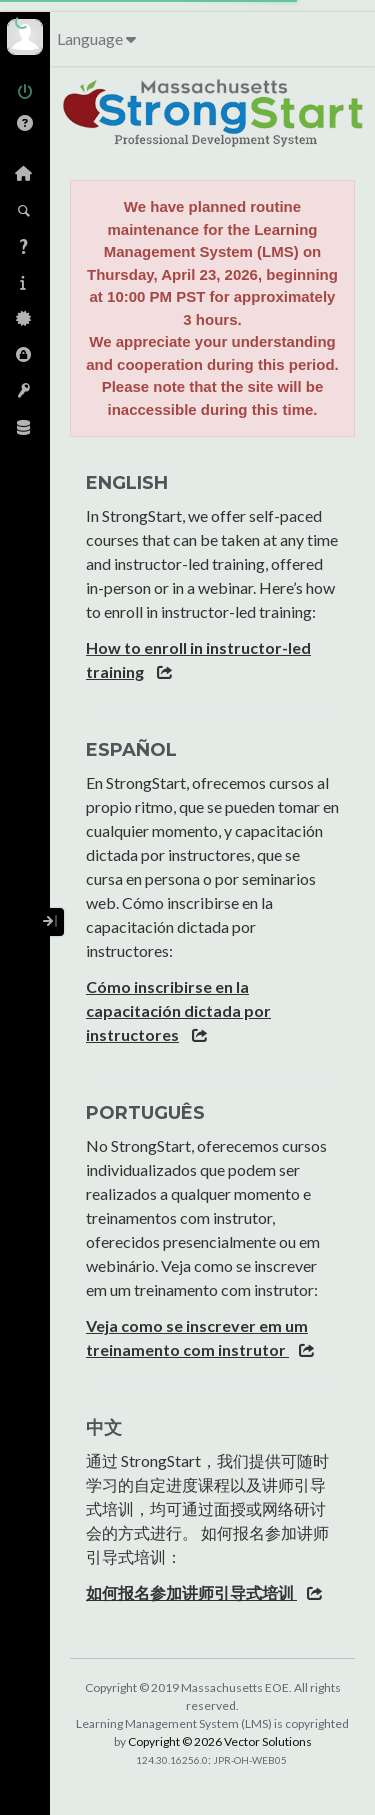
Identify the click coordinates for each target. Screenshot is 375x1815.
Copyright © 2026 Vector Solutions (220, 1741)
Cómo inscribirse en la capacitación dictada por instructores (178, 1010)
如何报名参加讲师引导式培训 (191, 1592)
